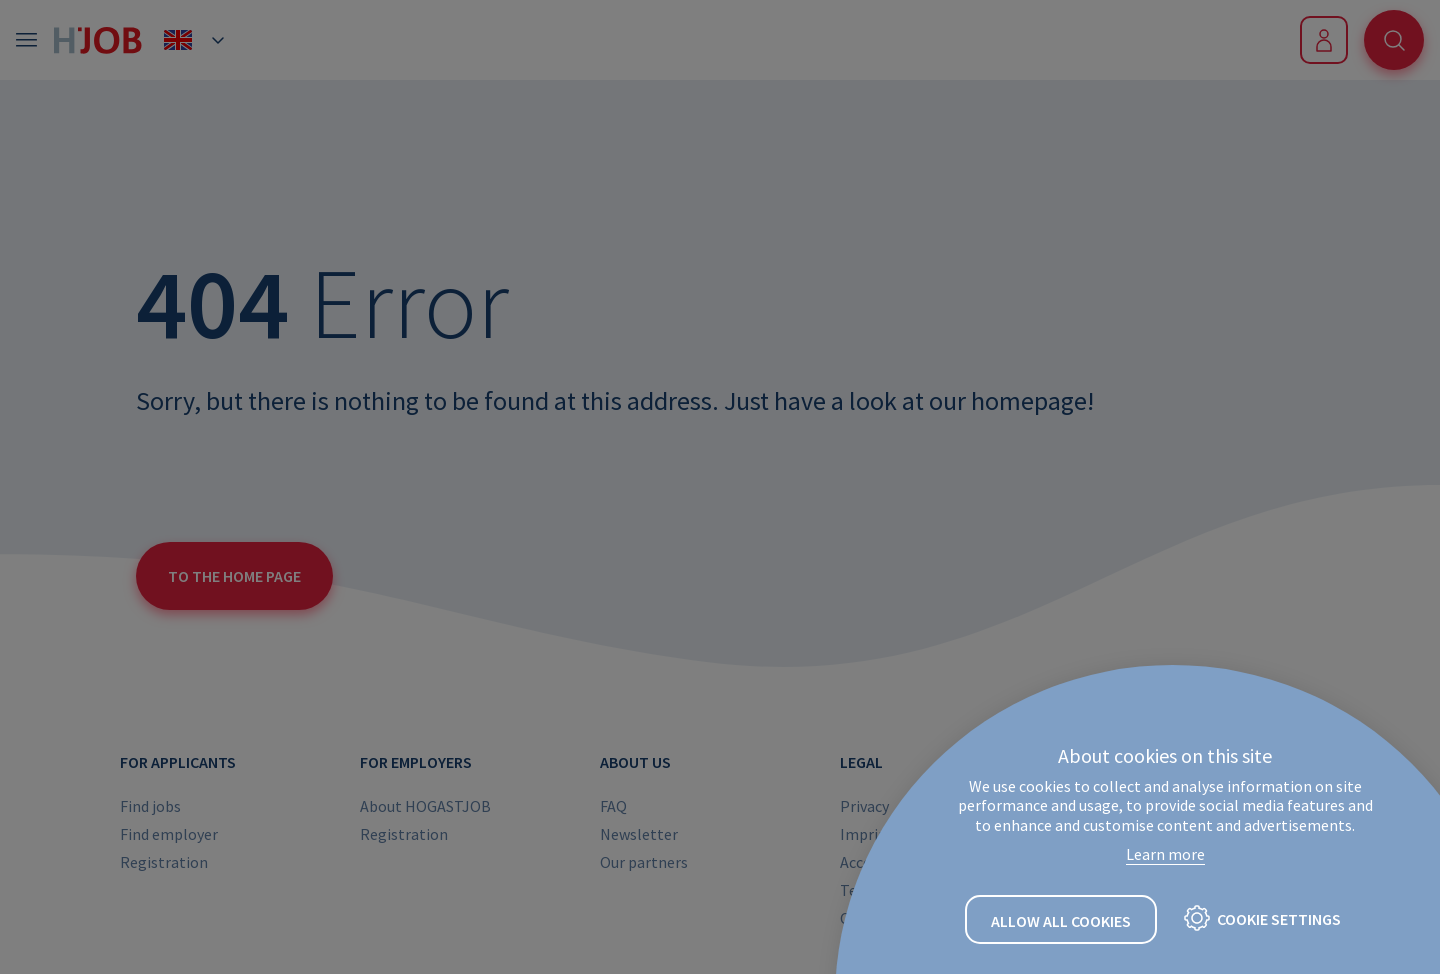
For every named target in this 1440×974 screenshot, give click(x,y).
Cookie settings (1279, 919)
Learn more (1165, 854)
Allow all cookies (1061, 921)
